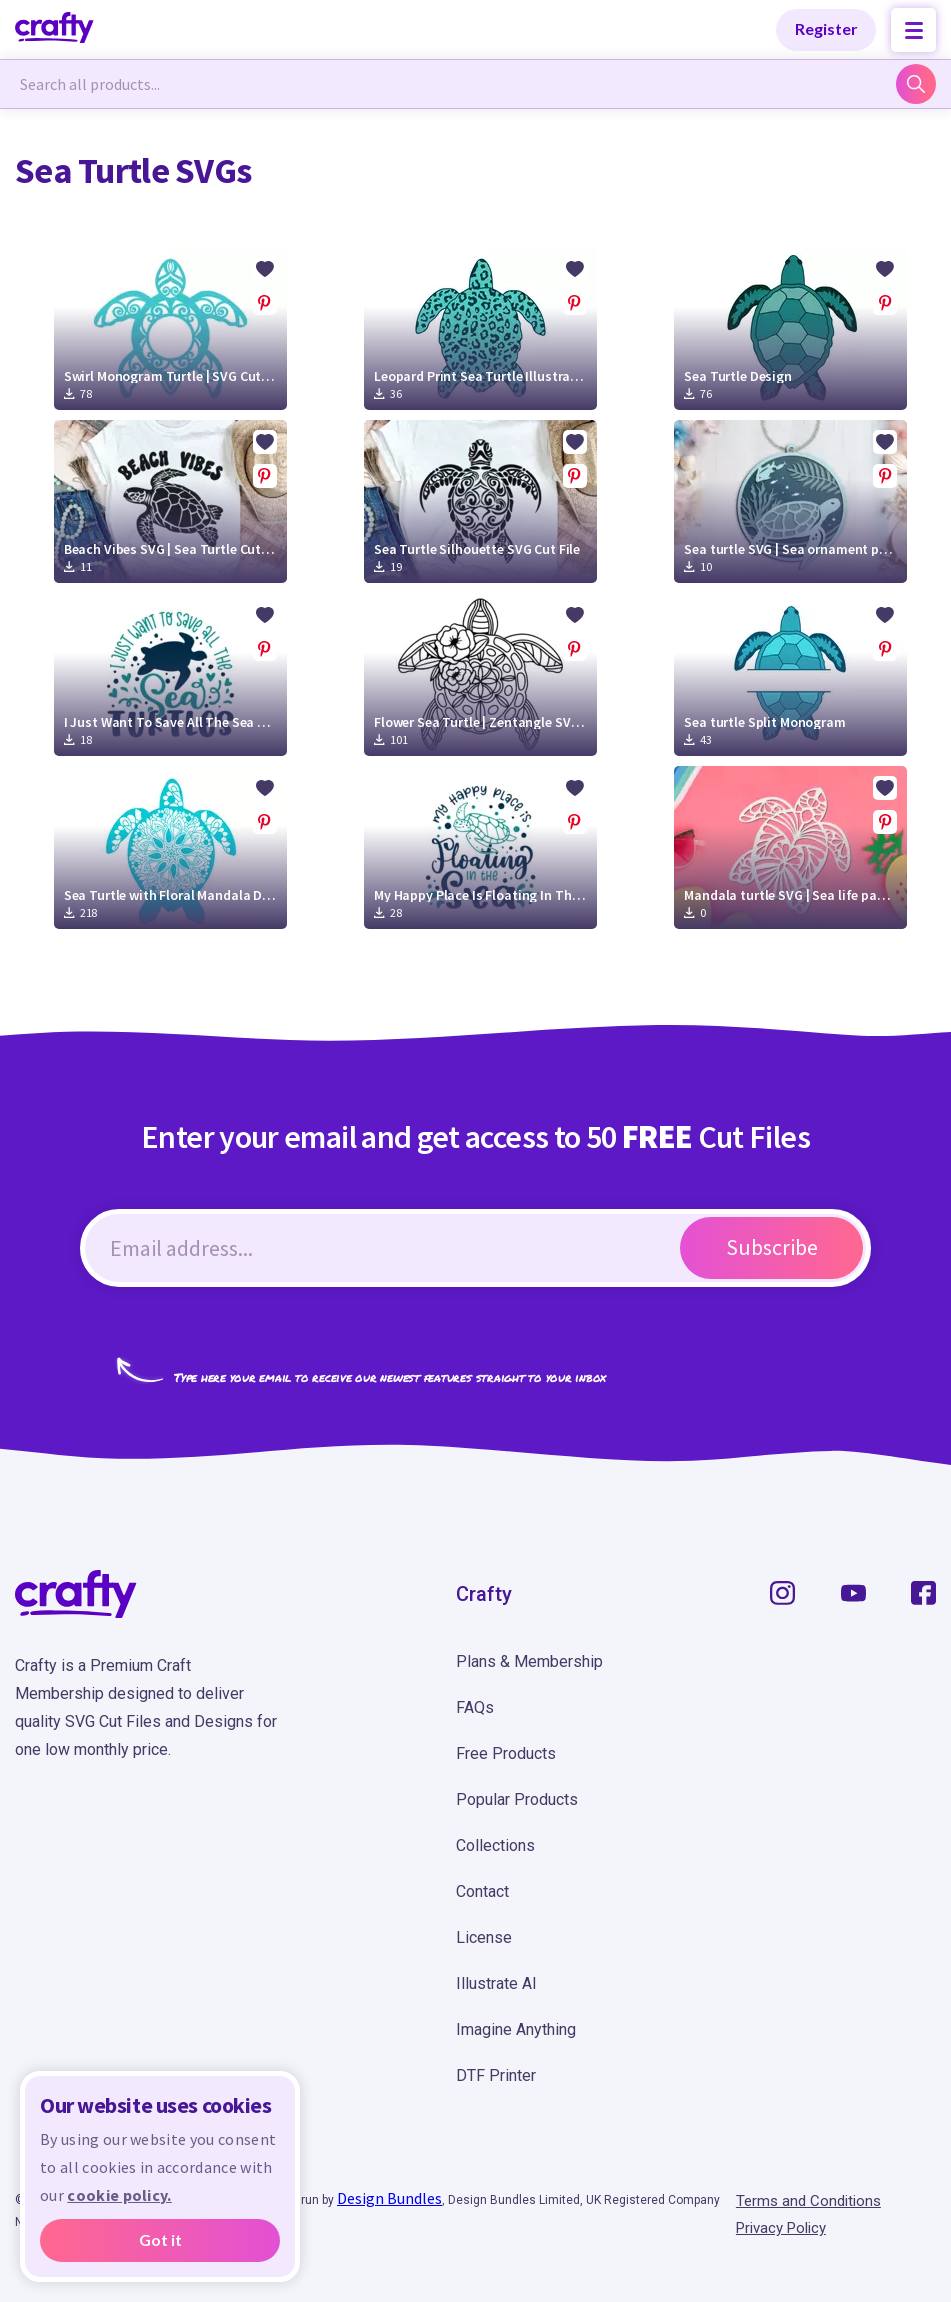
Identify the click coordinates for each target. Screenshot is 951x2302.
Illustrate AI (496, 1983)
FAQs (475, 1707)
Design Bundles (389, 2198)
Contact (482, 1891)
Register (826, 28)
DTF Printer (496, 2075)
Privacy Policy (781, 2228)
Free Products (506, 1753)
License (484, 1937)
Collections (495, 1845)
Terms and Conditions (808, 2201)
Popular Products (517, 1799)
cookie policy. (119, 2195)
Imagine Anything (516, 2029)
